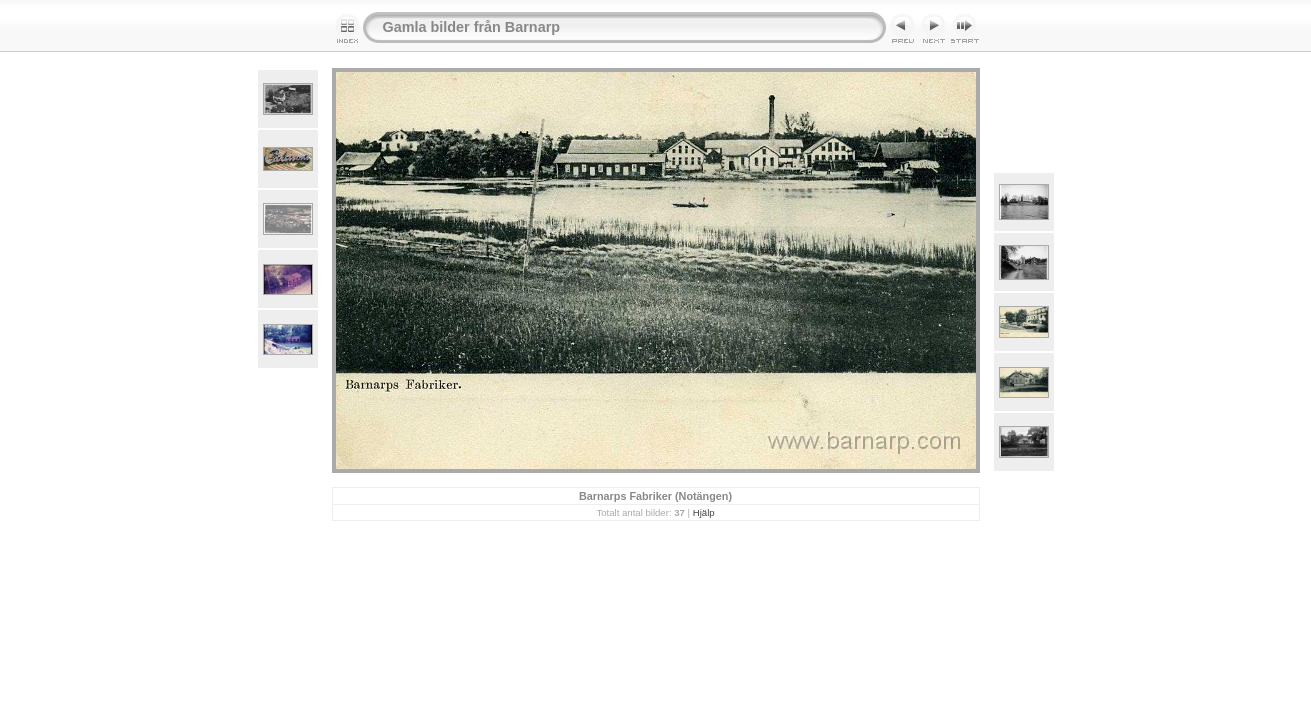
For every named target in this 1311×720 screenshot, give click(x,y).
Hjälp (704, 512)
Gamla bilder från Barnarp (472, 27)
